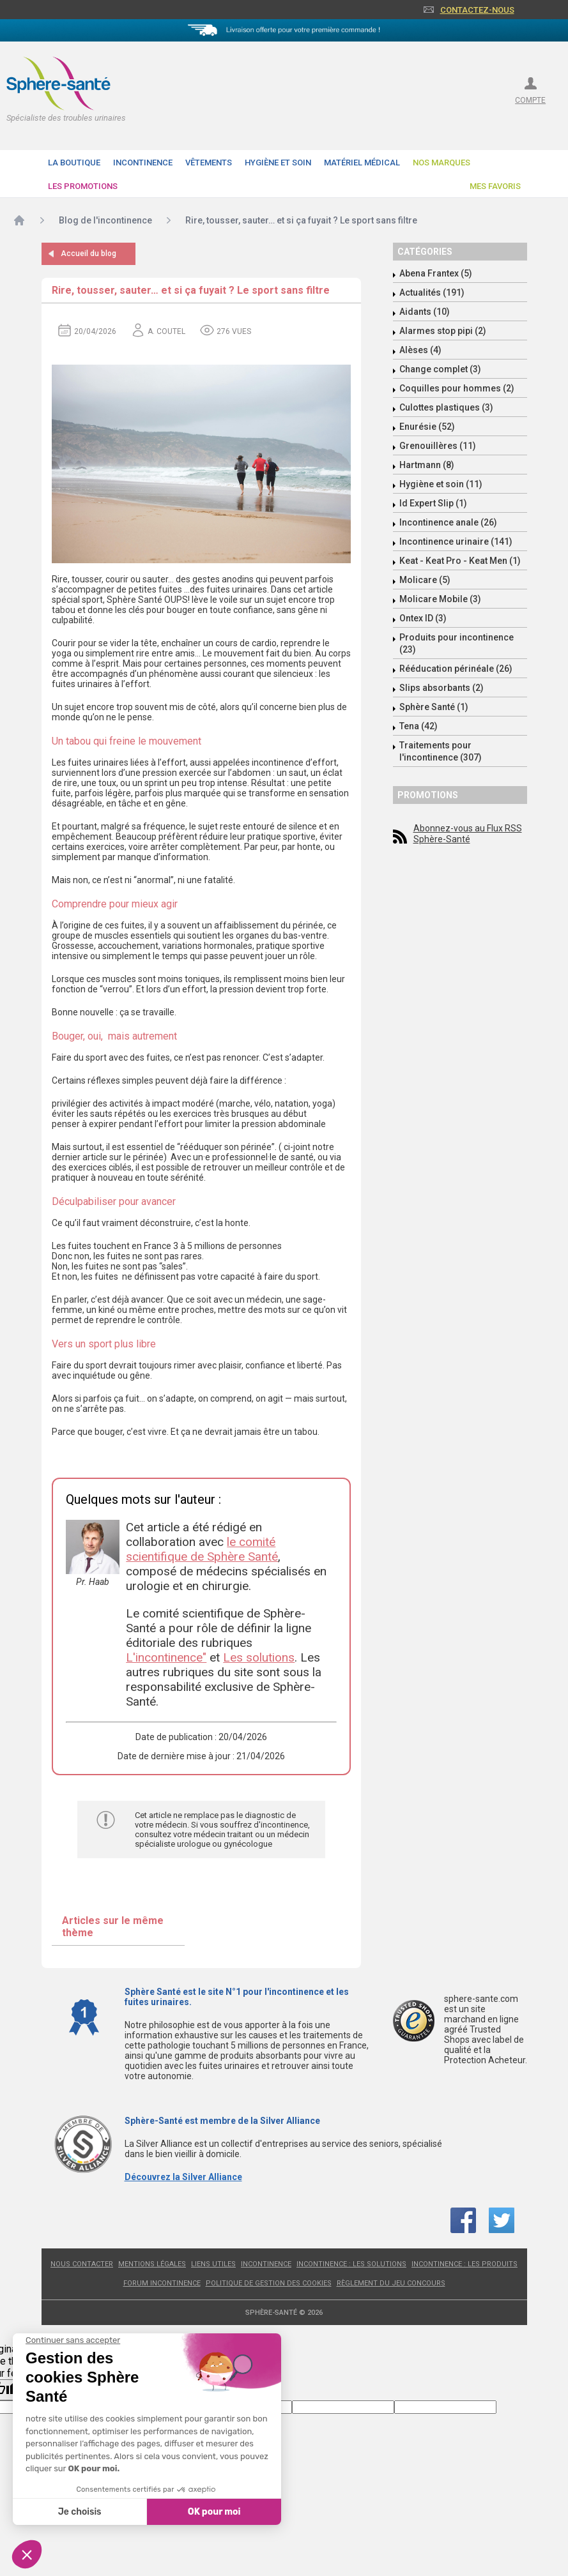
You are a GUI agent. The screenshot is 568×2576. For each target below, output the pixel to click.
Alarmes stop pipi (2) (442, 331)
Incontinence (143, 162)
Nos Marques (441, 162)
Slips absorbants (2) (441, 688)
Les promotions (83, 186)
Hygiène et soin (278, 162)
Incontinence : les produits (464, 2264)
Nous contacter (81, 2264)
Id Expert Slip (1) (433, 503)
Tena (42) (418, 726)
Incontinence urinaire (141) (455, 541)
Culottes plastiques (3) (446, 407)
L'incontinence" (166, 1657)
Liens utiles (213, 2264)
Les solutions (259, 1657)
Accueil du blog (88, 253)
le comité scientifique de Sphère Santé (202, 1549)
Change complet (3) (440, 369)
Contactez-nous (477, 10)
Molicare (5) (424, 580)
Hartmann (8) (426, 465)
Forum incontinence (162, 2283)
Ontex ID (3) (423, 618)
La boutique (74, 162)
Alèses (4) (420, 350)
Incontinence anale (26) (448, 522)
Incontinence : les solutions (351, 2264)
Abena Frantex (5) (435, 273)
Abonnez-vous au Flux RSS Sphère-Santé (467, 833)
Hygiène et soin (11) (440, 484)
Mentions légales (152, 2264)
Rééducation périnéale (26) (455, 668)
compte (530, 100)
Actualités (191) (431, 292)
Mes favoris (495, 186)
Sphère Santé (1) (433, 707)
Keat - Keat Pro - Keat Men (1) (460, 561)
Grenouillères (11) (437, 446)
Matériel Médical (362, 162)
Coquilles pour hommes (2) (456, 388)
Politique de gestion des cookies (269, 2283)
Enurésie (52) (427, 426)
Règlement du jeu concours (391, 2283)
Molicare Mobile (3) (440, 599)
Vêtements (208, 162)
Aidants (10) (424, 312)
